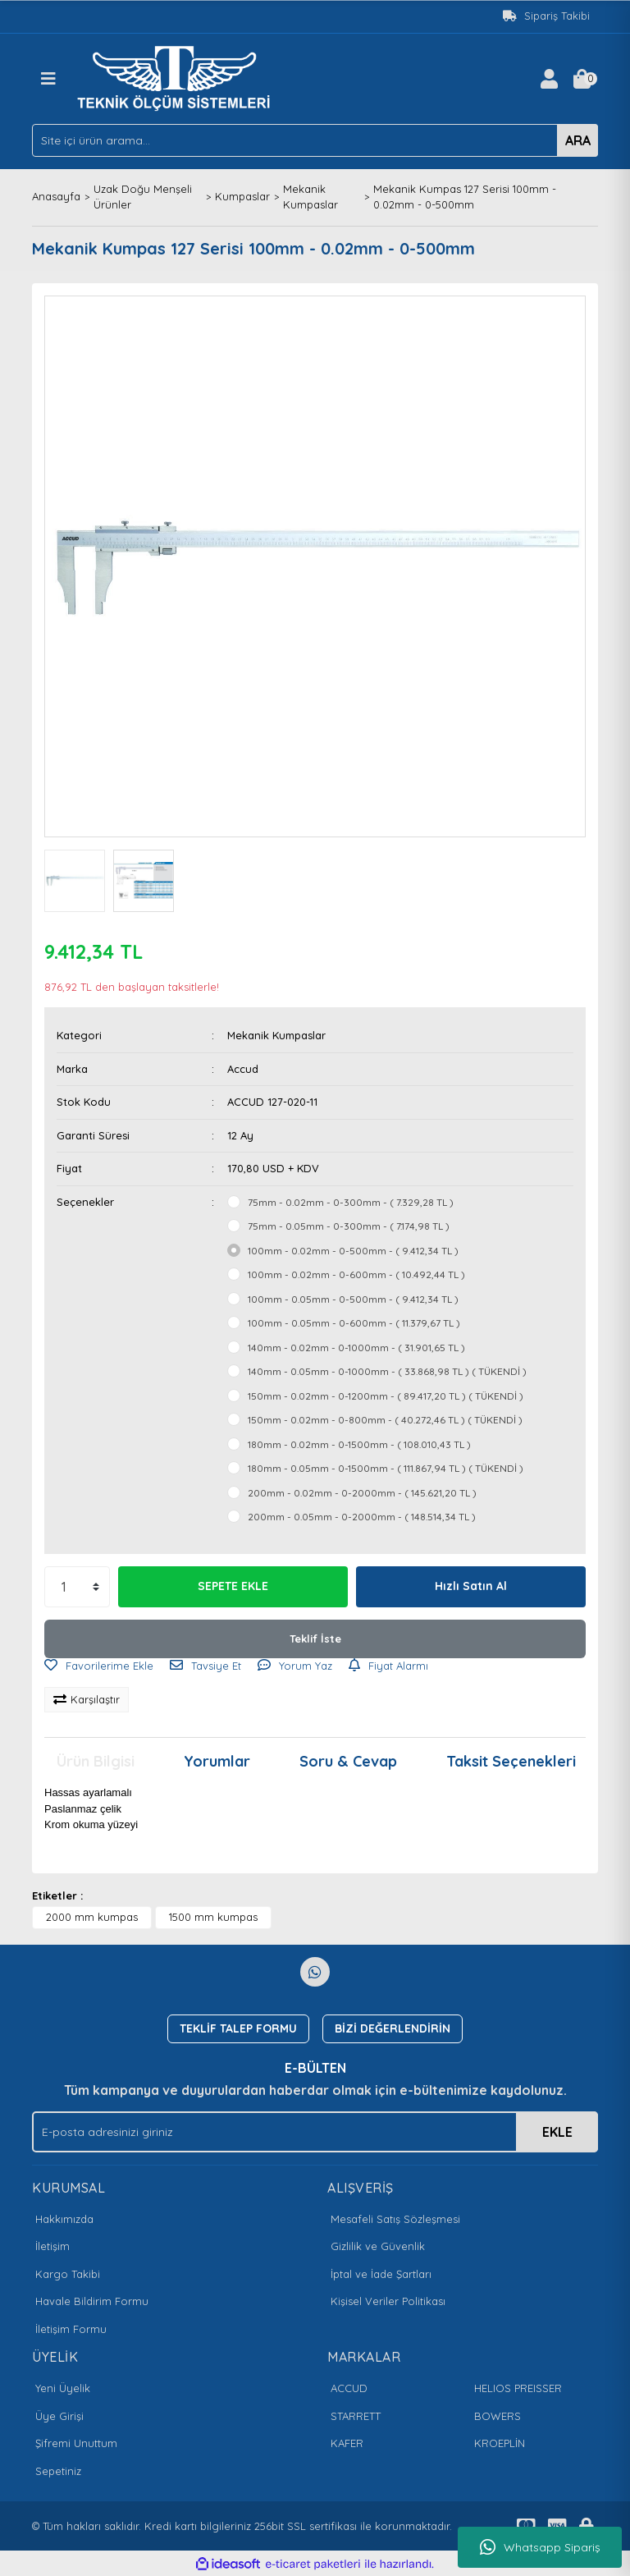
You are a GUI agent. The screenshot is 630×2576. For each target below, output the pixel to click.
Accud (242, 1068)
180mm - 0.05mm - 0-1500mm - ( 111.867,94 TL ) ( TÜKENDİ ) (385, 1468)
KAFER (347, 2443)
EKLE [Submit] (557, 2132)
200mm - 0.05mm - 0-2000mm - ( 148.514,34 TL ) (362, 1516)
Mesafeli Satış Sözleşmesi (395, 2218)
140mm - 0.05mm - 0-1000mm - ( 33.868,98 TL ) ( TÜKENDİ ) (387, 1371)
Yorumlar (217, 1761)
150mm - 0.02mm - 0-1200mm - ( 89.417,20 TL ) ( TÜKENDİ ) (385, 1396)
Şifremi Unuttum (76, 2443)
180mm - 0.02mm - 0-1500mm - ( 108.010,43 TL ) (359, 1444)
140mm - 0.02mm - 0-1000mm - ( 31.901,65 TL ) (356, 1347)
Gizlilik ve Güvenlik (378, 2246)
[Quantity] (77, 1586)
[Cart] (581, 78)
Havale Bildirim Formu (91, 2301)
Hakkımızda (64, 2218)
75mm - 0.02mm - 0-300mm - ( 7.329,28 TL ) (351, 1202)
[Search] (315, 140)
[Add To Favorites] (98, 1666)
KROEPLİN (499, 2443)
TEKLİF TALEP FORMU (238, 2028)
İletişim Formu (71, 2328)
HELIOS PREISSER (518, 2388)
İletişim (52, 2246)
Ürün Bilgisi (96, 1761)
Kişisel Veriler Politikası (388, 2301)
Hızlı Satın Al (471, 1586)
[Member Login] (548, 78)
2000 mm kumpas (92, 1916)
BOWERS (497, 2415)
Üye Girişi (59, 2415)
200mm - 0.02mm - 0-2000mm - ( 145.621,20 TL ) (362, 1493)
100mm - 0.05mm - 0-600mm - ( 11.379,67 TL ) (354, 1323)
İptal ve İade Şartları (381, 2273)
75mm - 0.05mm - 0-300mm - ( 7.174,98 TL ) (349, 1226)
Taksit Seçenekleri (511, 1761)
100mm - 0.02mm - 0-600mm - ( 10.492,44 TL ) (356, 1274)
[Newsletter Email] (315, 2131)
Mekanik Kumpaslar (276, 1035)
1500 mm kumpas (213, 1916)
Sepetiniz (58, 2470)
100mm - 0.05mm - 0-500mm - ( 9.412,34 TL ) (353, 1299)
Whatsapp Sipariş (540, 2547)
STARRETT (356, 2415)
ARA (578, 140)
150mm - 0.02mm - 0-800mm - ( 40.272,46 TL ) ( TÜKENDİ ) (385, 1420)
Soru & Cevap (348, 1761)
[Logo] (178, 77)
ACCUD (349, 2388)
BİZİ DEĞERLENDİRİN (392, 2028)
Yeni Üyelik (62, 2388)
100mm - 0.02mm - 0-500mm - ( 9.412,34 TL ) (353, 1250)
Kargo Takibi (67, 2273)
